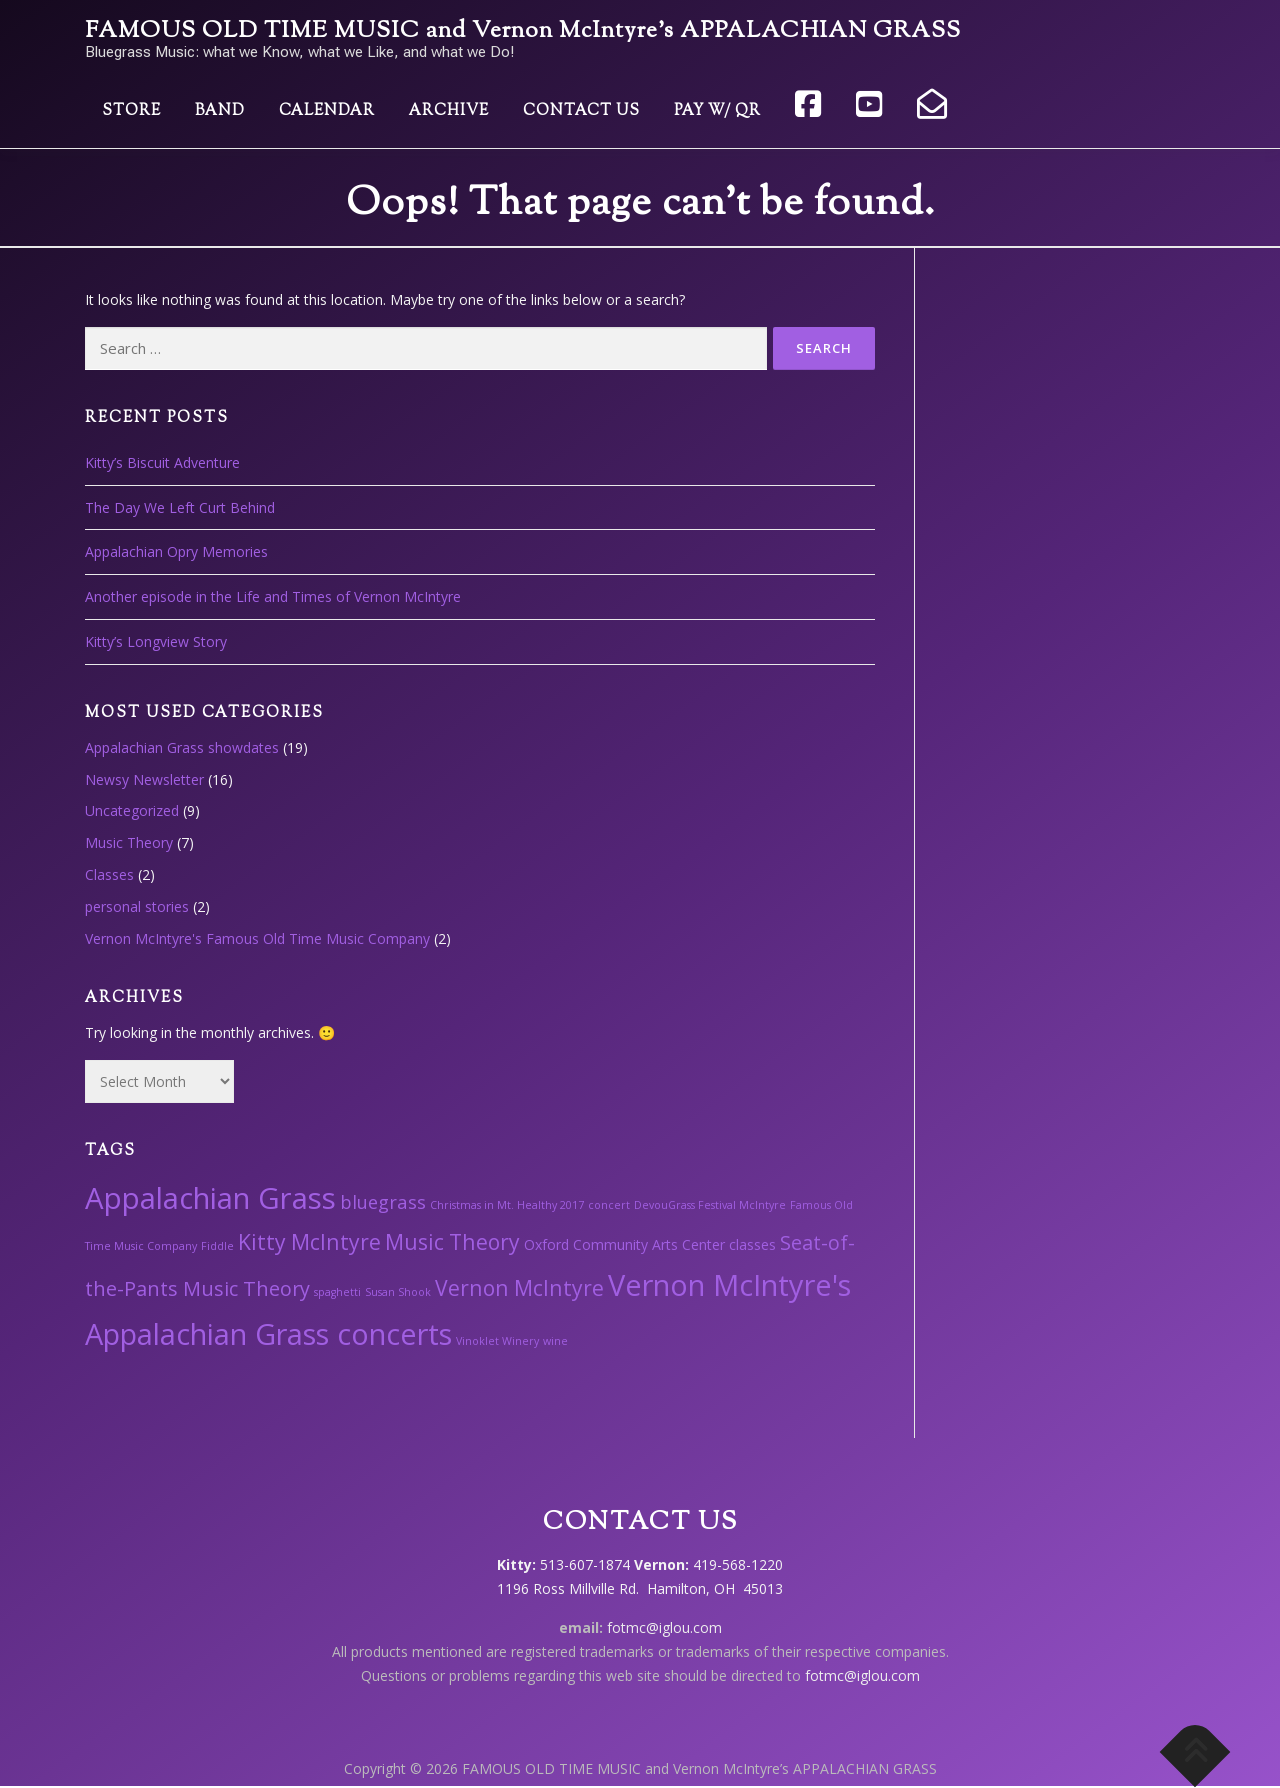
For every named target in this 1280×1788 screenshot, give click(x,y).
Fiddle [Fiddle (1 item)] (217, 1246)
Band (220, 111)
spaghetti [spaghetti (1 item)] (337, 1292)
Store (131, 111)
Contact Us (581, 111)
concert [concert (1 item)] (609, 1205)
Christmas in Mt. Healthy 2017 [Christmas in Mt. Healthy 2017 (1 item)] (507, 1205)
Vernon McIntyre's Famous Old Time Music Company (257, 938)
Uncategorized (132, 810)
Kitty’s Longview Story (156, 641)
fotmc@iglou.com (664, 1627)
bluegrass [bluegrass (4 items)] (383, 1201)
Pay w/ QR (717, 111)
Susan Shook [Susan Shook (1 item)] (398, 1292)
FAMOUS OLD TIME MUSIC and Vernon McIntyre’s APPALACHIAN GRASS (523, 31)
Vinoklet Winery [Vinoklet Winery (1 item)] (497, 1341)
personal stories (137, 906)
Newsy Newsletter (144, 779)
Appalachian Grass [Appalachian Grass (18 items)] (210, 1198)
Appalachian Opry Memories (176, 551)
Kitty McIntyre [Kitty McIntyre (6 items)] (309, 1241)
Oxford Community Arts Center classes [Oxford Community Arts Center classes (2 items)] (650, 1244)
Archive (449, 111)
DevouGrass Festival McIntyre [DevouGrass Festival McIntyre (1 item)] (710, 1205)
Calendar (327, 111)
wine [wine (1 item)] (555, 1341)
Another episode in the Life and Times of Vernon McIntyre (273, 596)
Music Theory (129, 842)
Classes (109, 874)
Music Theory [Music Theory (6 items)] (452, 1241)
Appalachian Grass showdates (182, 747)
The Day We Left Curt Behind (180, 507)
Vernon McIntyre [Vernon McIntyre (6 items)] (519, 1287)
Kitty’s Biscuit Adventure (162, 462)
